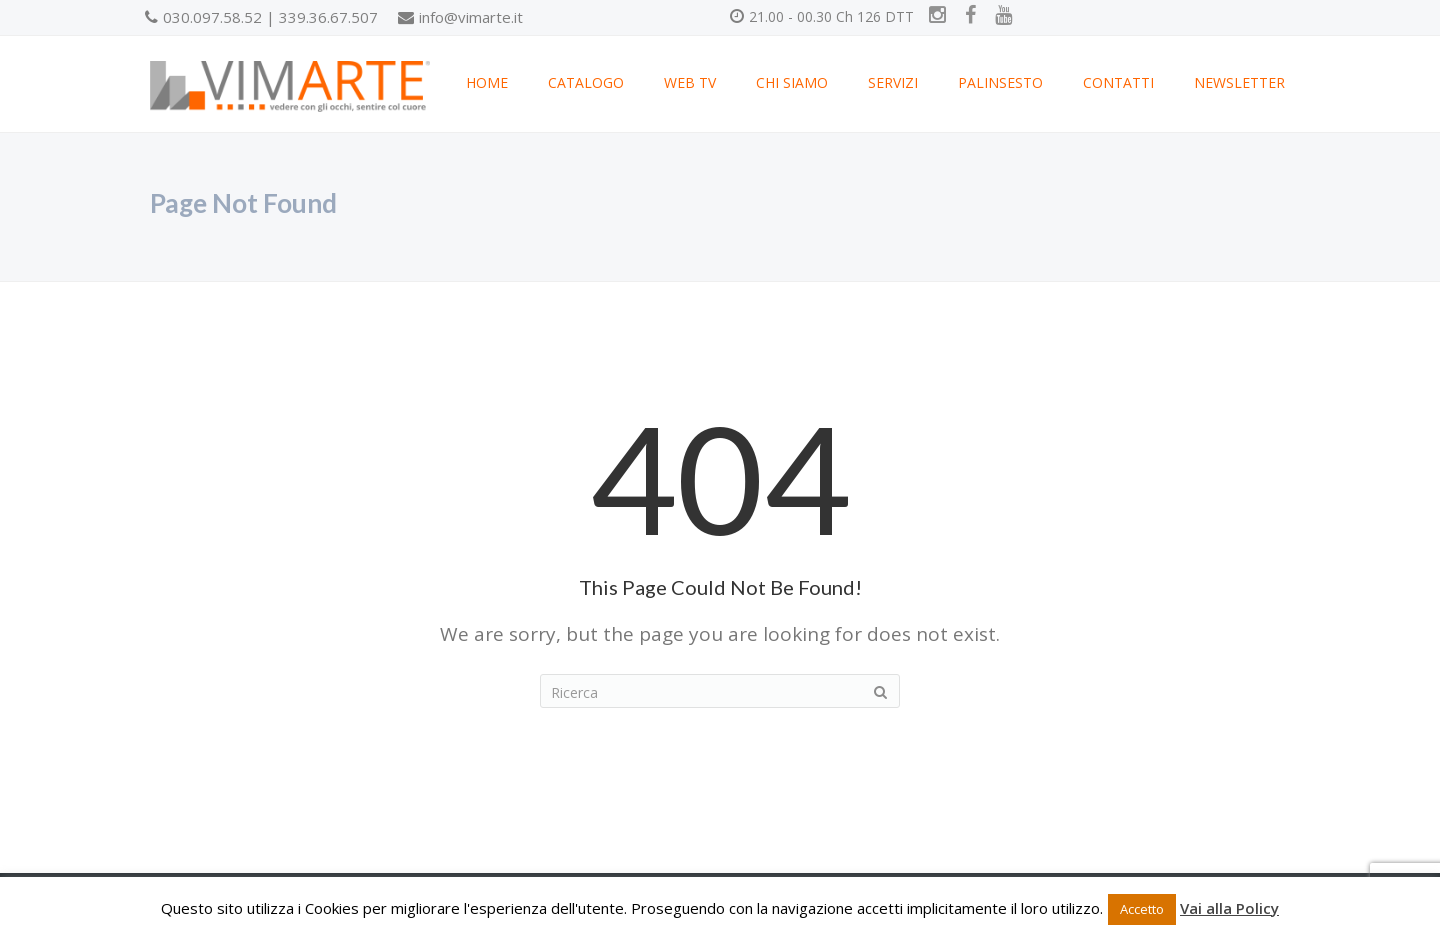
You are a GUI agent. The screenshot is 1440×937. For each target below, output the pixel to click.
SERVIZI (893, 82)
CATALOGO (586, 82)
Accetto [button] (1142, 909)
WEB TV (690, 82)
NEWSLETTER (1239, 82)
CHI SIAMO (792, 82)
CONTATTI (1118, 82)
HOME (487, 82)
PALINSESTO (1000, 82)
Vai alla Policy (1229, 908)
